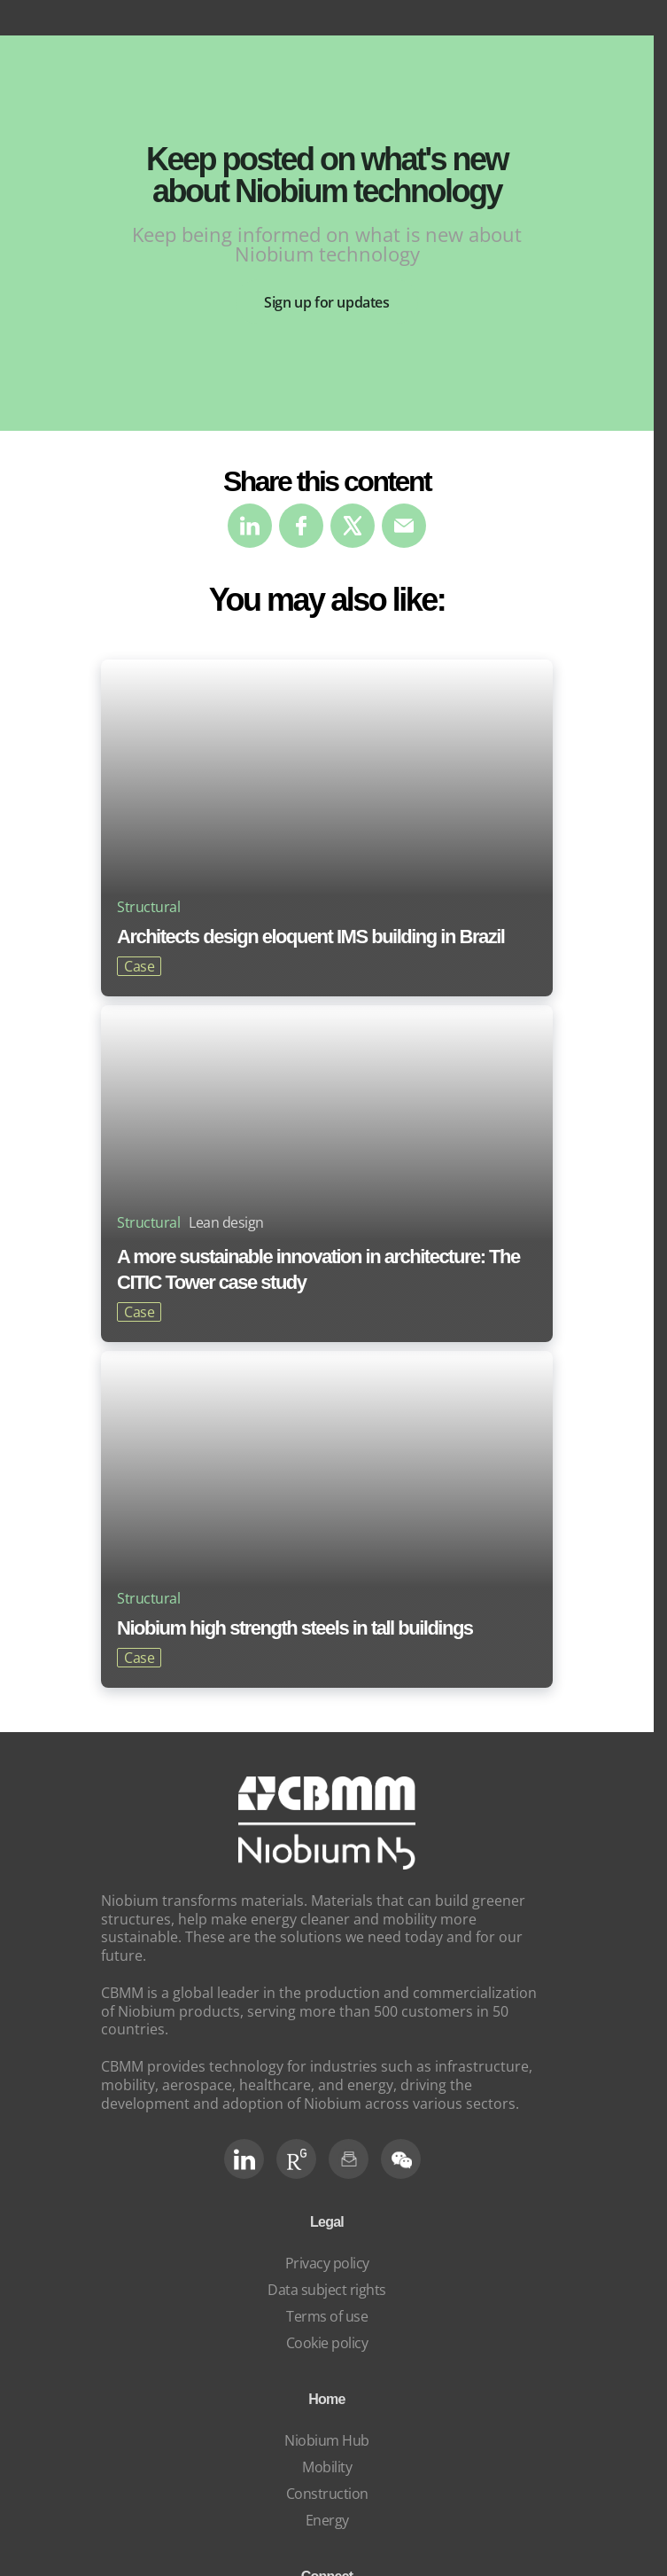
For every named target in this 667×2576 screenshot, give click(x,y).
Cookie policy (327, 2343)
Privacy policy (327, 2263)
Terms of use (327, 2316)
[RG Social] (296, 2159)
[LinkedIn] (244, 2159)
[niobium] (326, 1864)
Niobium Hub (326, 2440)
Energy (327, 2520)
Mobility (327, 2467)
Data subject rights (327, 2289)
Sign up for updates (326, 302)
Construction (327, 2493)
